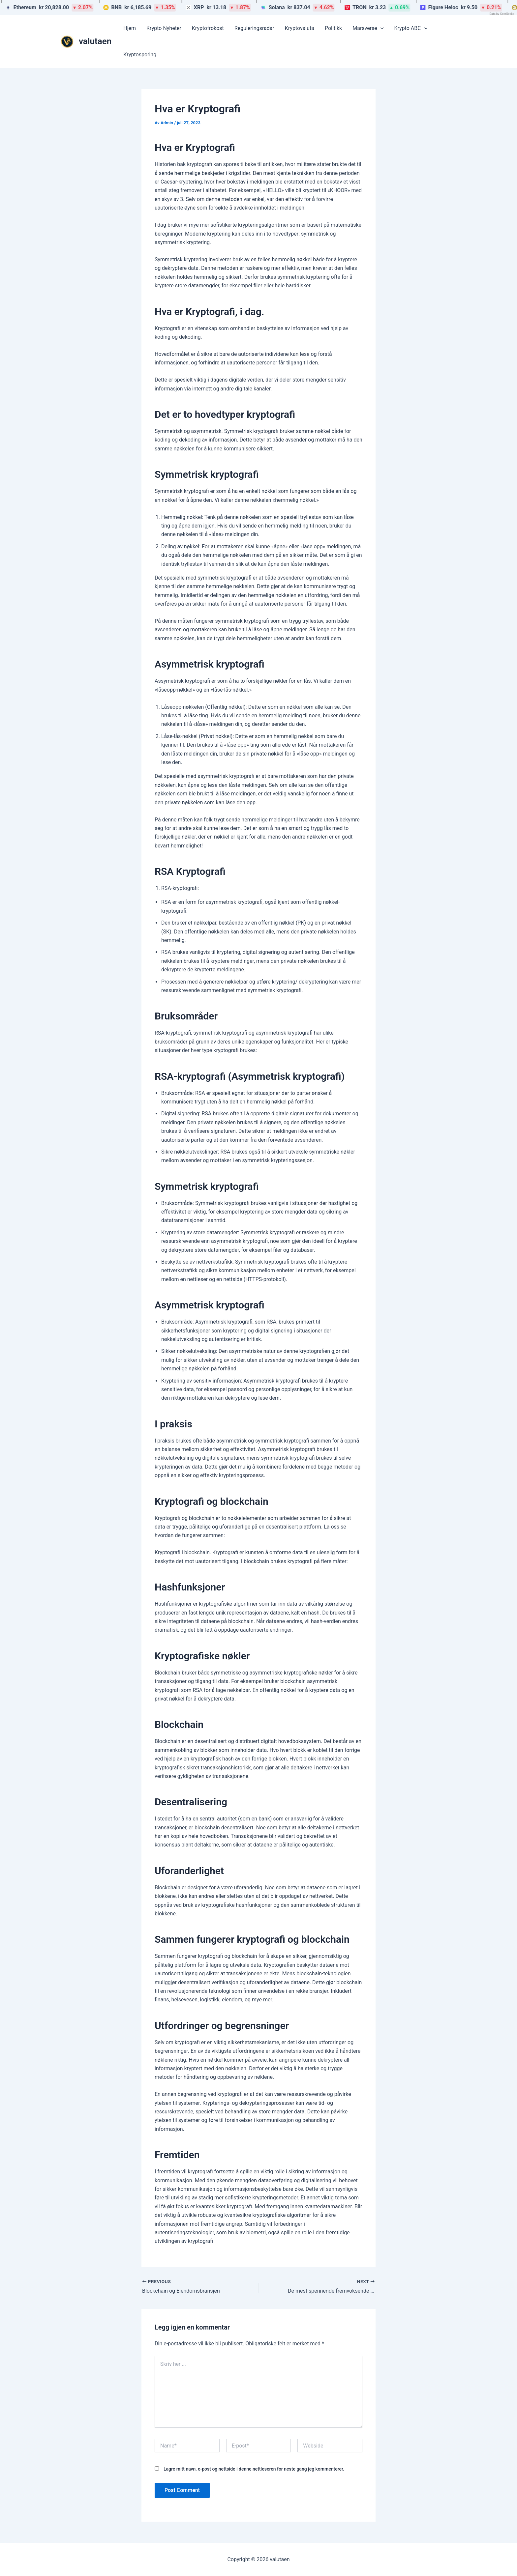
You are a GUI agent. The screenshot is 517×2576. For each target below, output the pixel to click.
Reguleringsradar (254, 28)
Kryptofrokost (208, 28)
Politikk (333, 28)
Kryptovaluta (299, 28)
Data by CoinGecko (501, 13)
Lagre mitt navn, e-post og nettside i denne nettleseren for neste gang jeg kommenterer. (254, 2469)
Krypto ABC (410, 28)
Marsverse (367, 28)
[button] (380, 28)
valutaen (95, 41)
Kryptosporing (139, 54)
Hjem (129, 28)
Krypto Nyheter (163, 28)
